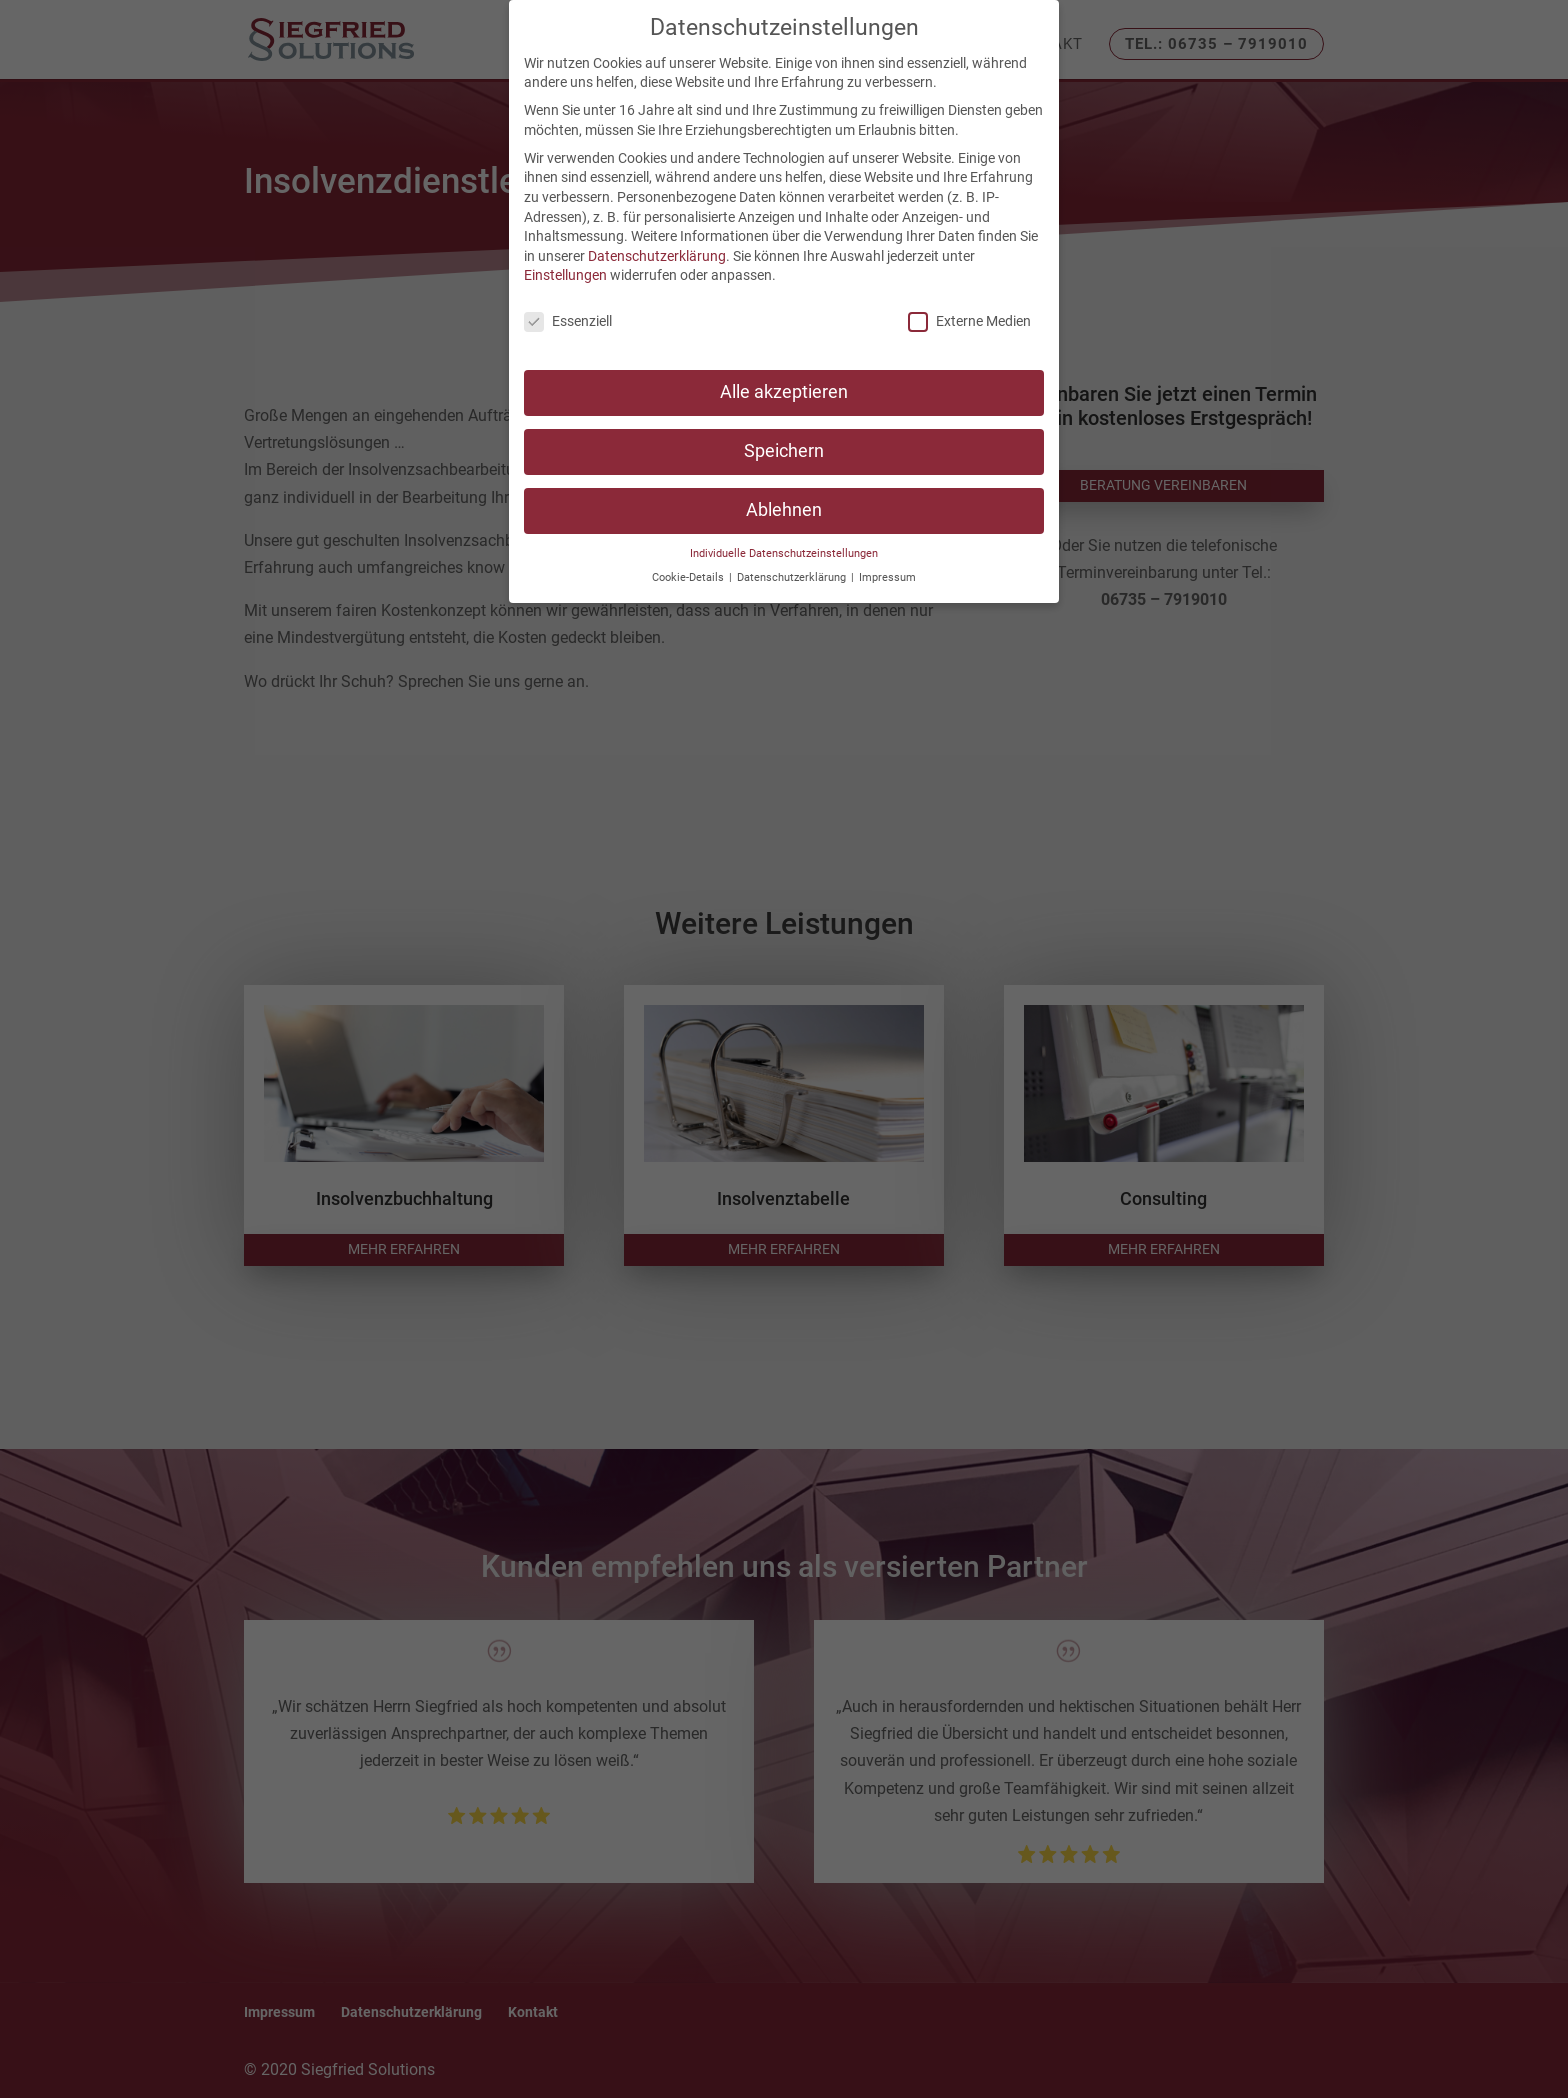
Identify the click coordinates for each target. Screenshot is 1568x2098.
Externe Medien (969, 321)
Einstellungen (565, 275)
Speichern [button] (784, 451)
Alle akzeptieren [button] (784, 392)
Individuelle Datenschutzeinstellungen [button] (784, 553)
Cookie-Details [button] (689, 577)
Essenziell (568, 321)
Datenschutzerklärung (657, 256)
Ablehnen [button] (784, 510)
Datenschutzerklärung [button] (793, 577)
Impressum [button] (887, 577)
